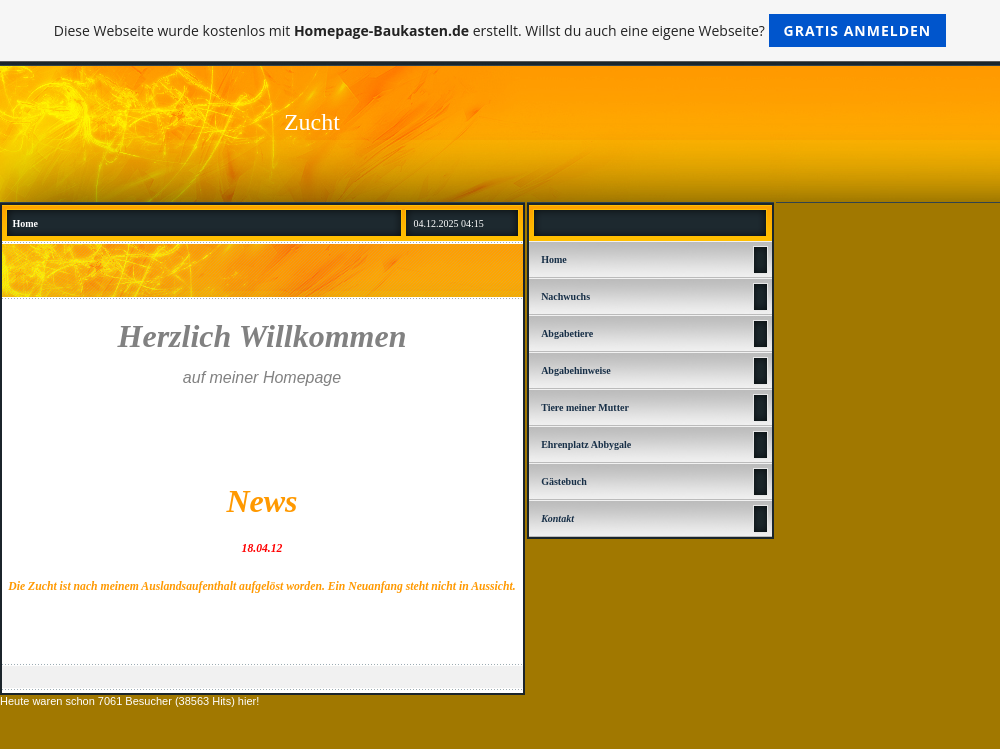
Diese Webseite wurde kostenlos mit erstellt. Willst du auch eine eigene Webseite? (500, 30)
